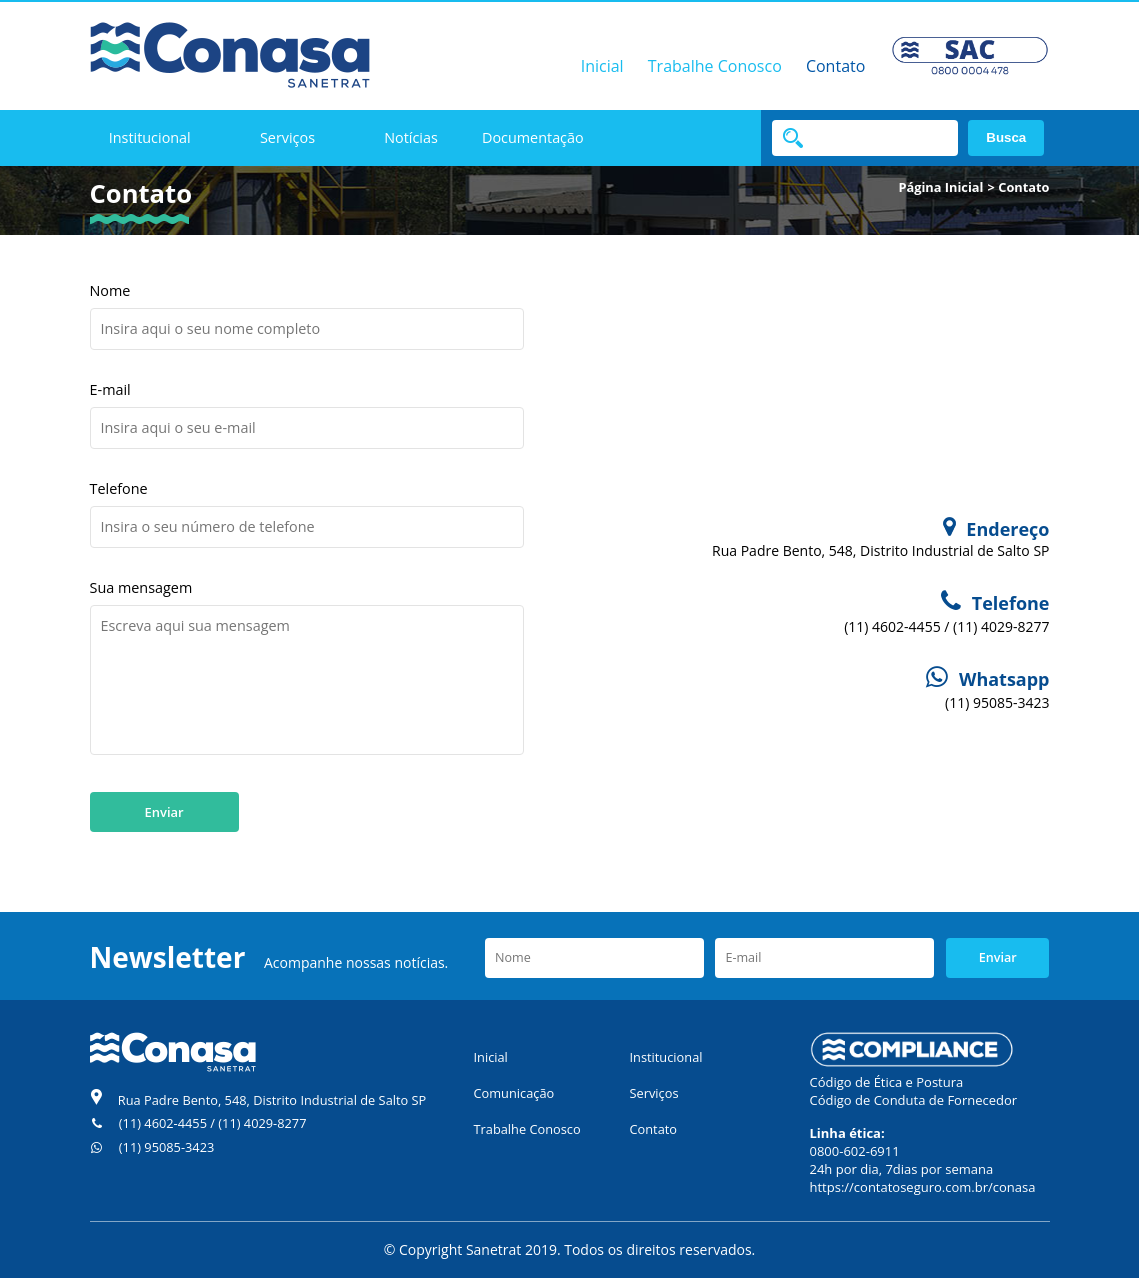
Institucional (150, 137)
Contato (835, 66)
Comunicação (514, 1093)
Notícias (411, 137)
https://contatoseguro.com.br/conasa (923, 1187)
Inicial (602, 66)
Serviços (287, 137)
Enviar (164, 812)
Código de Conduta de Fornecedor (914, 1100)
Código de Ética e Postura (887, 1082)
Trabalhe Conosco (715, 66)
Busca (1006, 137)
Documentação (533, 137)
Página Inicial (940, 187)
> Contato (1019, 187)
